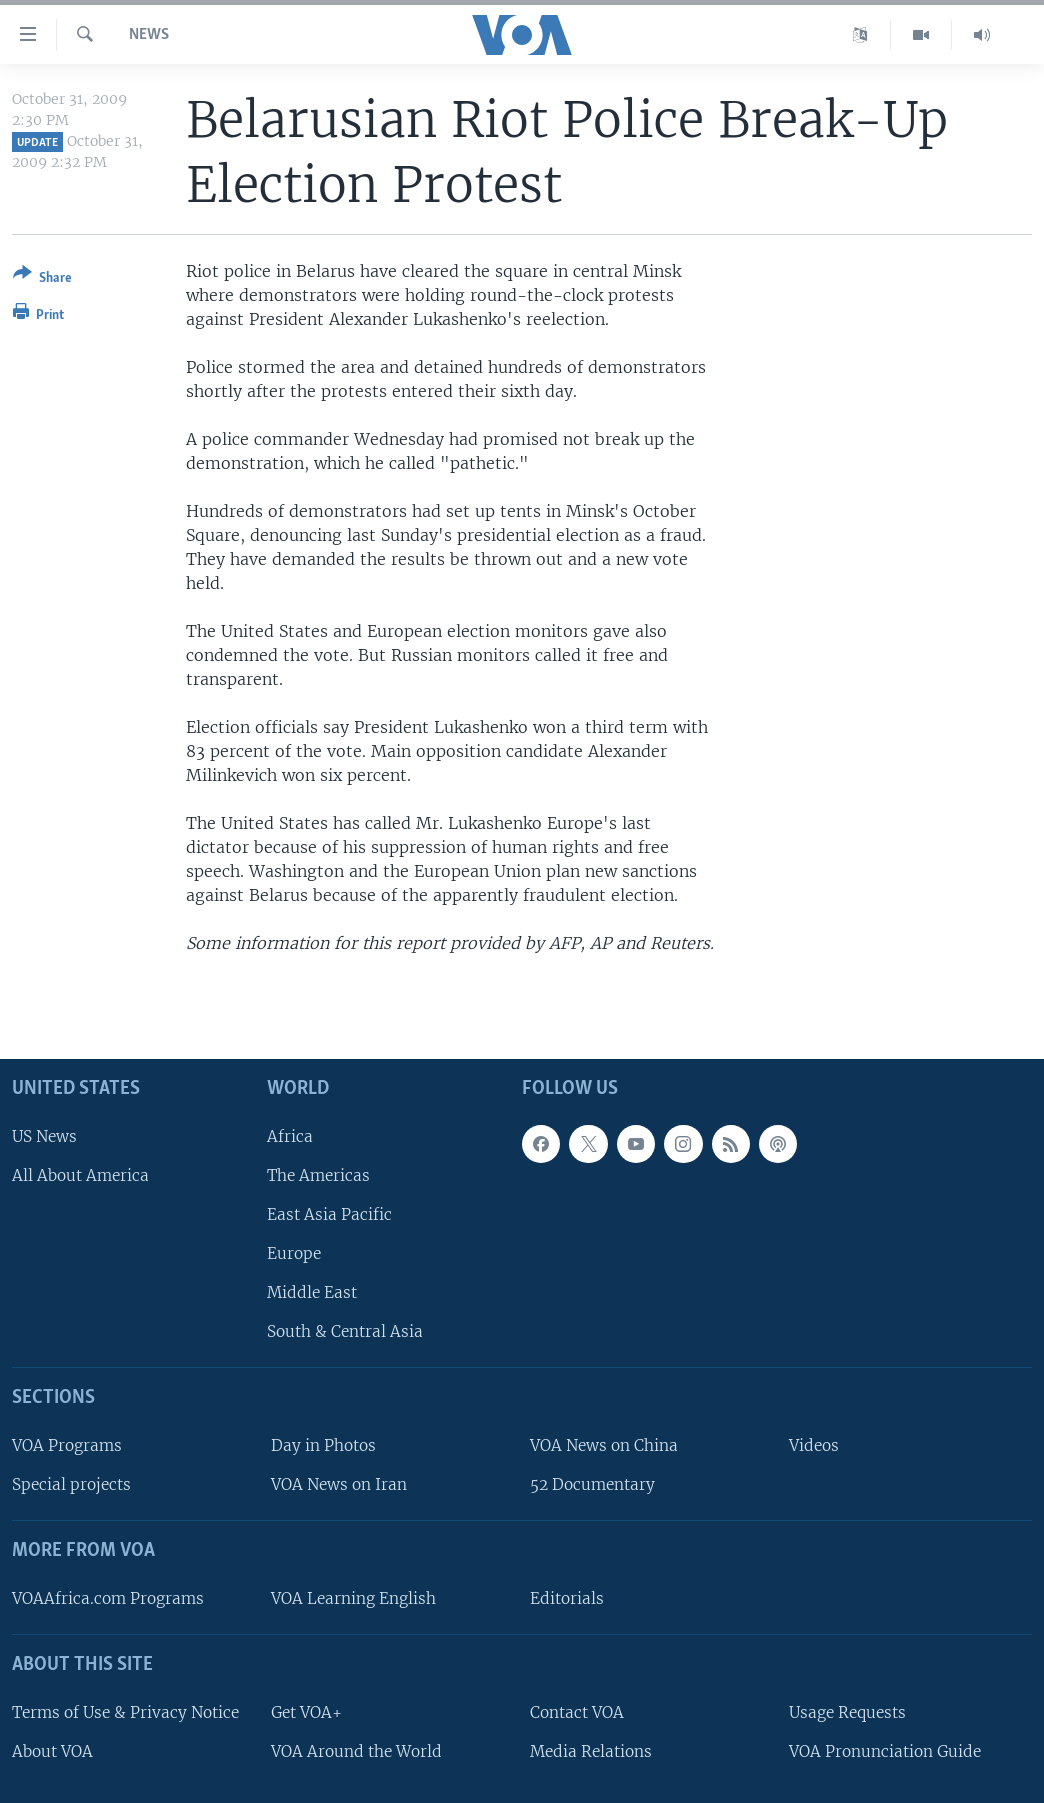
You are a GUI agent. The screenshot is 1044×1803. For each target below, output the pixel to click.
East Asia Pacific (329, 1214)
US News (44, 1135)
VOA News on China (604, 1445)
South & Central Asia (345, 1331)
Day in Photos (323, 1445)
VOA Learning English (353, 1598)
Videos (814, 1445)
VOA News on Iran (339, 1484)
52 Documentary (592, 1484)
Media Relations (591, 1750)
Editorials (567, 1598)
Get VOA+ (306, 1711)
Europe (294, 1253)
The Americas (318, 1174)
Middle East (312, 1292)
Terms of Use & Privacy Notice (125, 1711)
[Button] (42, 279)
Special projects (71, 1484)
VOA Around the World (356, 1750)
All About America (80, 1174)
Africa (290, 1135)
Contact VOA (577, 1711)
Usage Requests (847, 1711)
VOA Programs (67, 1445)
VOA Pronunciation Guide (885, 1750)
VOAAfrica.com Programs (108, 1598)
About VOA (52, 1750)
